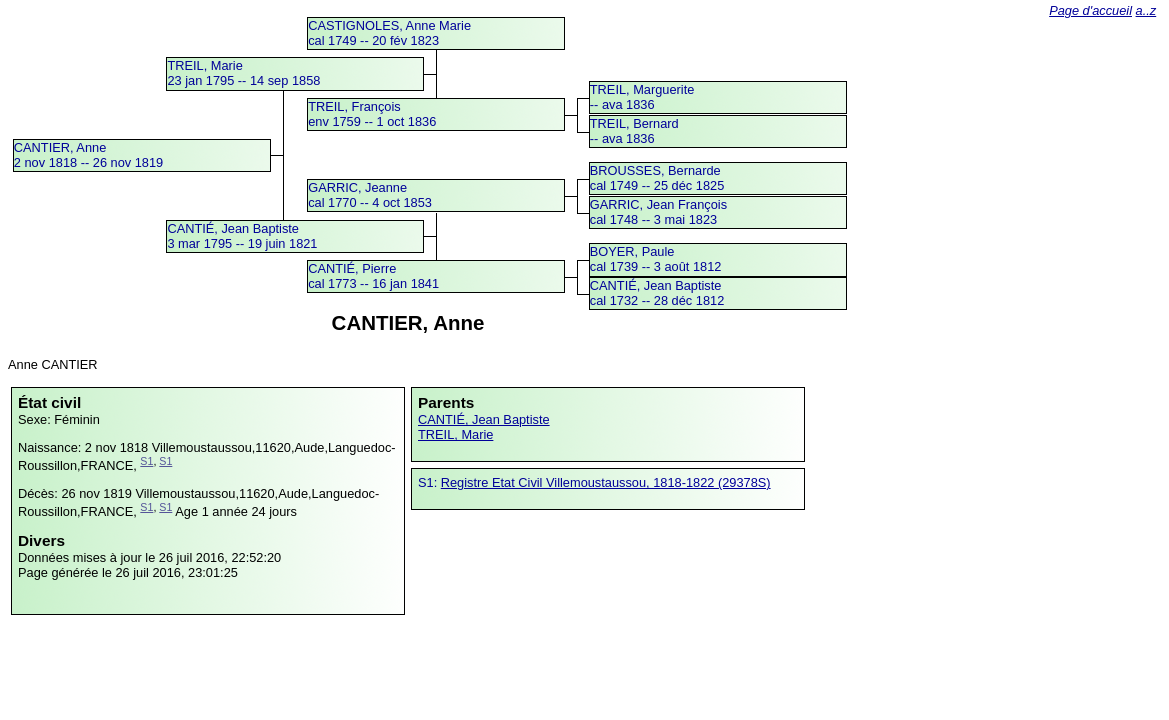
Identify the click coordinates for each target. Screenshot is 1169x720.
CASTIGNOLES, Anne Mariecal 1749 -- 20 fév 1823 (389, 33)
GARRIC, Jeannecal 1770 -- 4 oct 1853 (370, 195)
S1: (429, 482)
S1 (146, 461)
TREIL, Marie (455, 434)
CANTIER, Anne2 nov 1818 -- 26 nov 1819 (88, 155)
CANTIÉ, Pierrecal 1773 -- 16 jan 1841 (373, 276)
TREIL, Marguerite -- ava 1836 (642, 97)
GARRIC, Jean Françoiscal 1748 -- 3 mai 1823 (658, 212)
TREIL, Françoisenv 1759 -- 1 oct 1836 (372, 114)
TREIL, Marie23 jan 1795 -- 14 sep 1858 (243, 73)
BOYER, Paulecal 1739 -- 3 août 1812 (656, 259)
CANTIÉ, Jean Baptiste (484, 419)
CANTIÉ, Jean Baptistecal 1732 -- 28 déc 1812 (657, 293)
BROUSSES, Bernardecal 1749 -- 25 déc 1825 (657, 178)
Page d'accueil (1090, 10)
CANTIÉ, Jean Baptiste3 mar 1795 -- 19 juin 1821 (242, 236)
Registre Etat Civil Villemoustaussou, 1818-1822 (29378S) (606, 482)
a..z (1146, 10)
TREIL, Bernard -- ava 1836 (634, 131)
